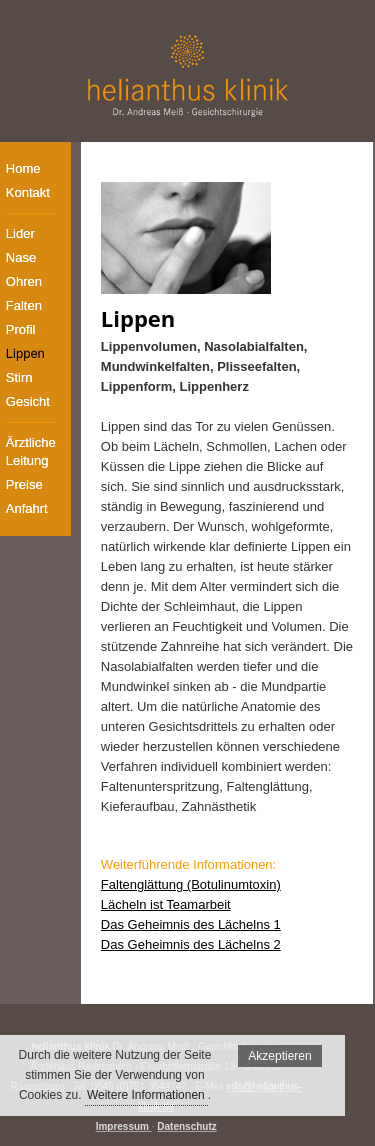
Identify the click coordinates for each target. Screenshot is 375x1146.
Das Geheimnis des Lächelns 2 (191, 944)
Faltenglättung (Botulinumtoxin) (191, 884)
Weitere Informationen (146, 1095)
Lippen (138, 318)
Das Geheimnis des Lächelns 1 (191, 924)
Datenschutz (186, 1126)
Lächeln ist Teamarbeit (166, 904)
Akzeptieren (279, 1056)
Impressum (122, 1126)
